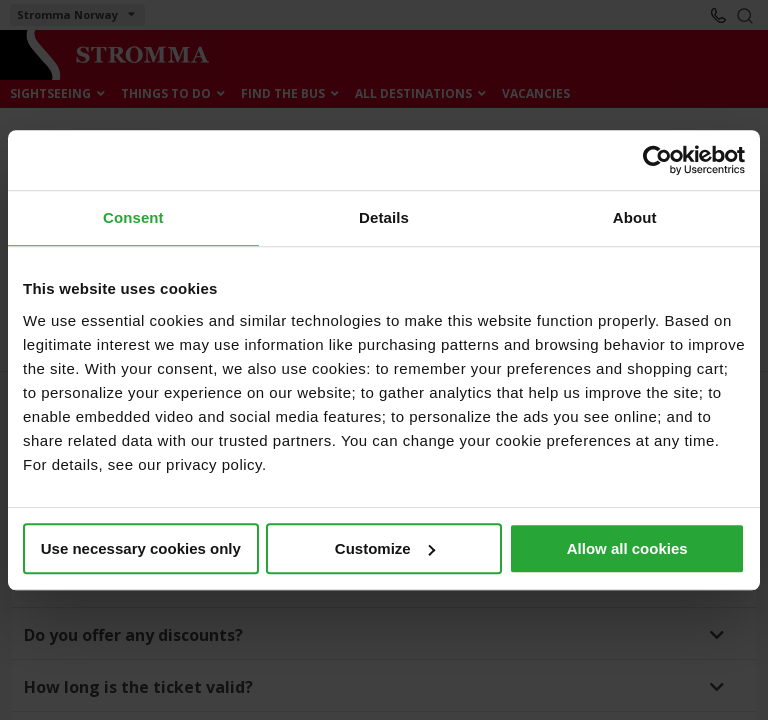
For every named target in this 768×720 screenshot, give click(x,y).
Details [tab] (384, 217)
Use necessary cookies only (141, 548)
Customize (385, 548)
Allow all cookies (627, 548)
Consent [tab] (133, 217)
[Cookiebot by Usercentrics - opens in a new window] (657, 160)
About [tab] (635, 217)
